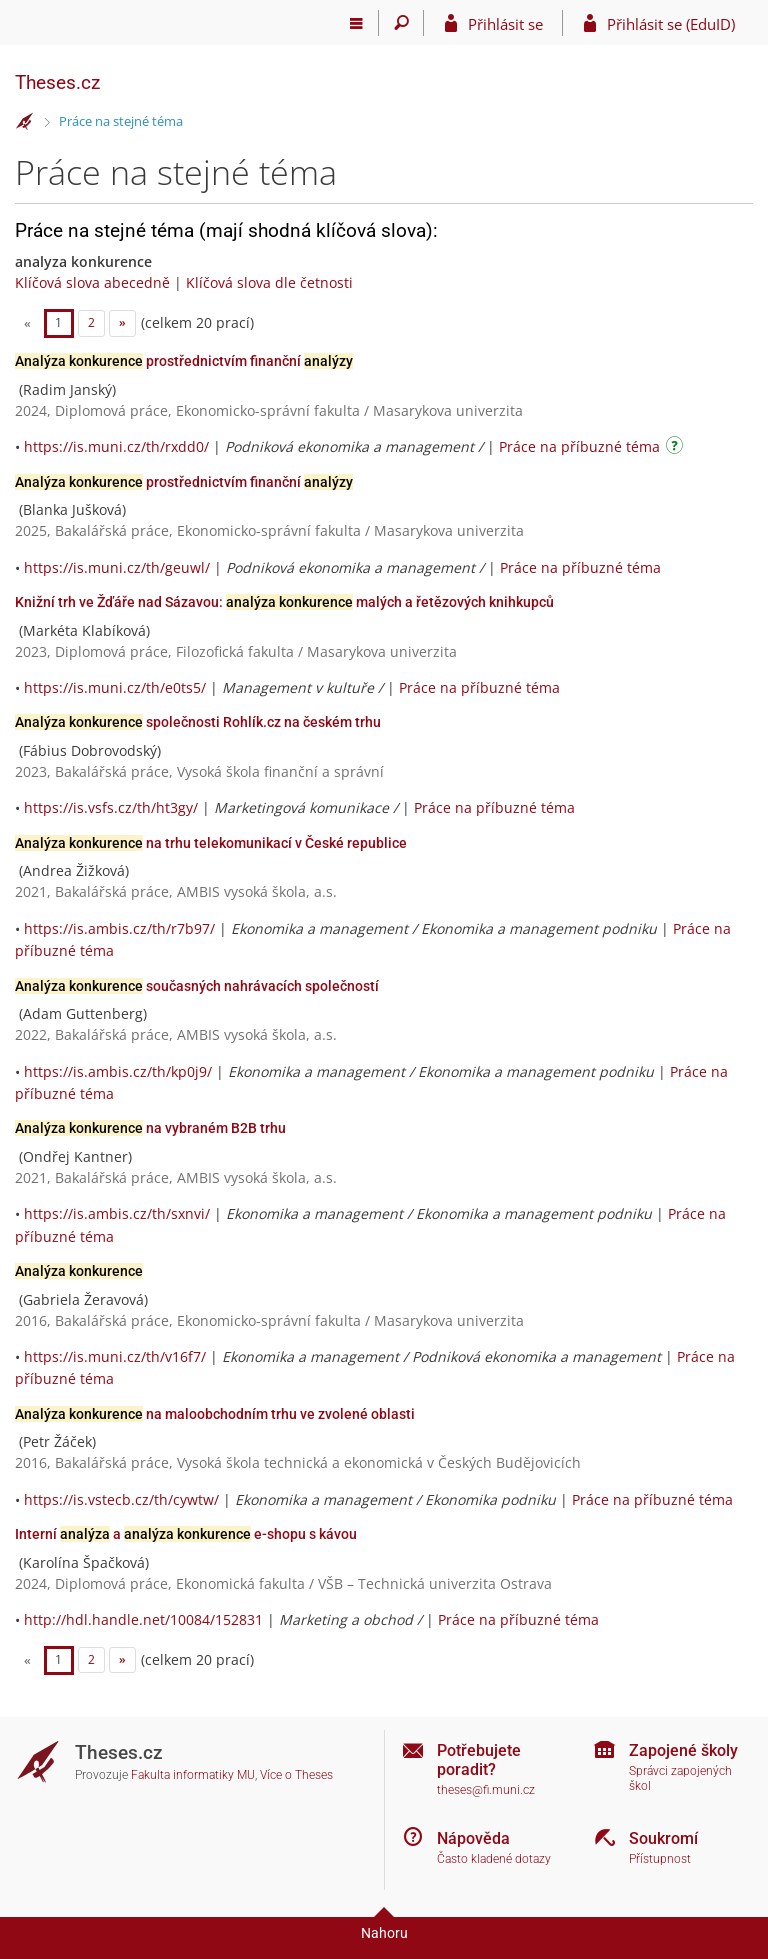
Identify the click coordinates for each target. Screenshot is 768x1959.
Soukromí (663, 1838)
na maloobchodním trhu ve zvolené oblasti (215, 1414)
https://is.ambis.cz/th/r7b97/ (119, 928)
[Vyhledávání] (401, 23)
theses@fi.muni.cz (486, 1790)
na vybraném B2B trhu (150, 1128)
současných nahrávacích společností (197, 986)
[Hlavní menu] (356, 23)
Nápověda (473, 1838)
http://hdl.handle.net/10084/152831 (143, 1619)
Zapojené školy (683, 1750)
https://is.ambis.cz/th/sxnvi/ (117, 1213)
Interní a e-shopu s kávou (186, 1534)
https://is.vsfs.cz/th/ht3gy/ (111, 807)
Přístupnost (660, 1859)
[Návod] (677, 448)
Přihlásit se (505, 24)
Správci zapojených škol (680, 1778)
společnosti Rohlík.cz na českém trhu (198, 722)
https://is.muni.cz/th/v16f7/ (115, 1356)
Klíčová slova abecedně (92, 282)
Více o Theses (296, 1775)
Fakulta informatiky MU (193, 1775)
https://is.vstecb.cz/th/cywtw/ (121, 1499)
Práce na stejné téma (121, 121)
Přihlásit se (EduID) (671, 24)
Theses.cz (57, 82)
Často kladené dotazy (494, 1859)
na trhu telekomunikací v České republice (211, 843)
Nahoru (384, 1933)
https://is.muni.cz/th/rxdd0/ (116, 446)
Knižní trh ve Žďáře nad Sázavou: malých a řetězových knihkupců (284, 602)
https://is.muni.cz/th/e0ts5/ (115, 687)
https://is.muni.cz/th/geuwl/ (117, 567)
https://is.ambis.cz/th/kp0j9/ (118, 1071)
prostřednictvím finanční (184, 361)
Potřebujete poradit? (479, 1760)
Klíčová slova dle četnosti (269, 282)
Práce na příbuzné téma (579, 446)
